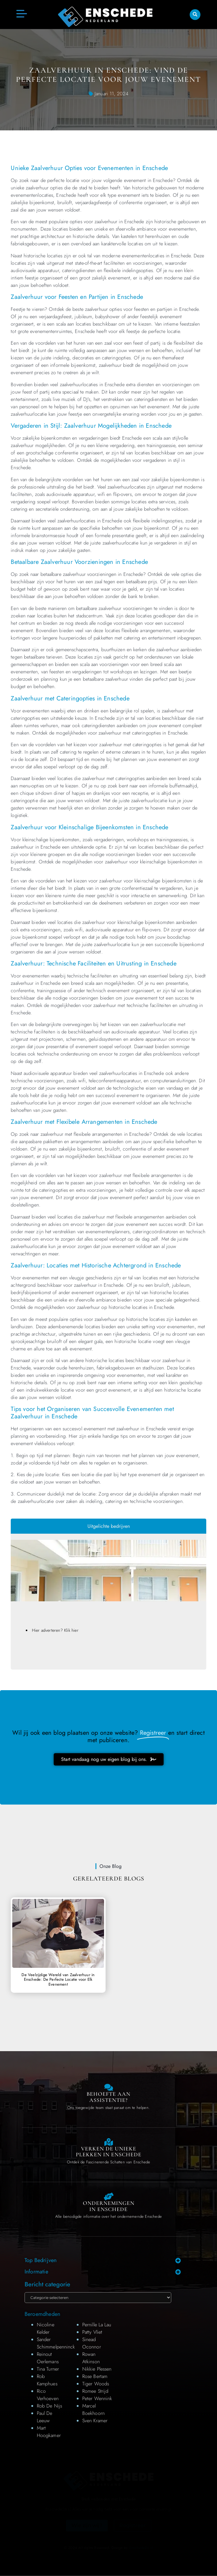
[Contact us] (108, 2087)
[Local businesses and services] (108, 2196)
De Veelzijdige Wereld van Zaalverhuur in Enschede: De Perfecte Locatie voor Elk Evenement (58, 1979)
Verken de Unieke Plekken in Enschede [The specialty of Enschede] (108, 2151)
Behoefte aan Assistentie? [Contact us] (108, 2097)
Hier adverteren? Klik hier (55, 1630)
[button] (195, 14)
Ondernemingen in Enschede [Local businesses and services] (108, 2206)
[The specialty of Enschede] (108, 2142)
